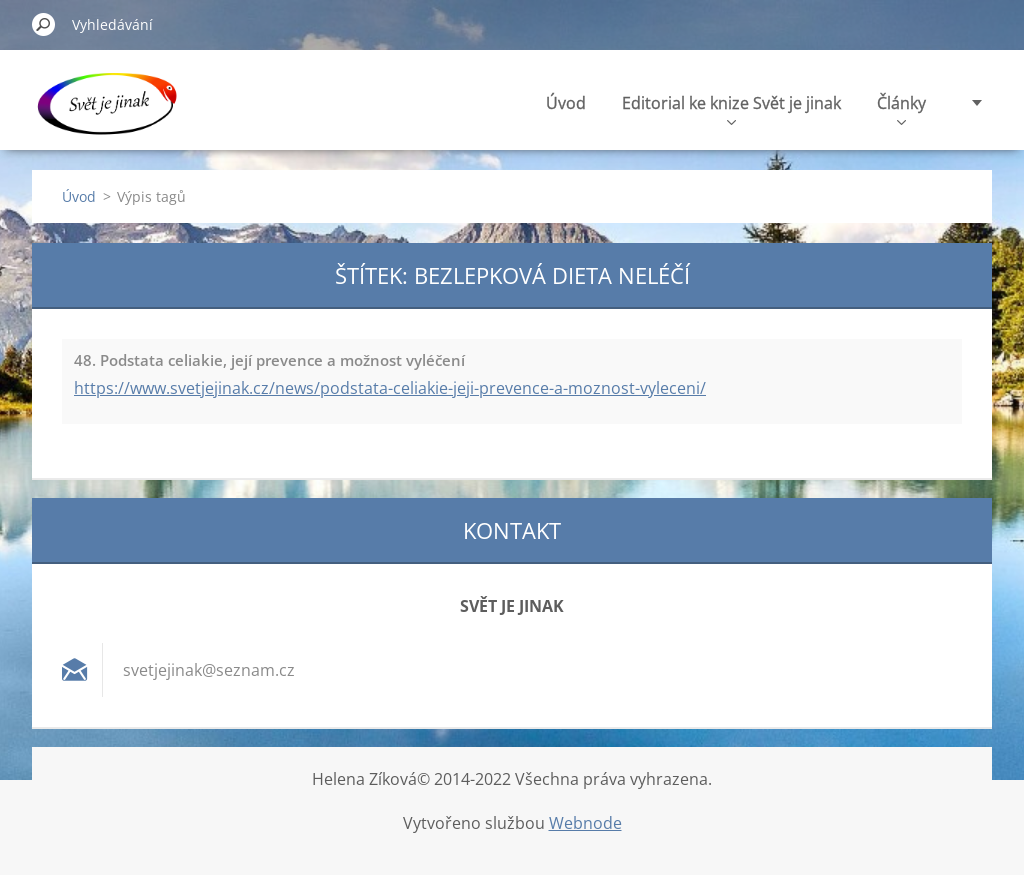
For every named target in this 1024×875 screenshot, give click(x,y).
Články (901, 108)
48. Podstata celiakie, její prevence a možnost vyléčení (269, 360)
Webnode (585, 823)
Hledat (44, 24)
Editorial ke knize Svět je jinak (731, 108)
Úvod (566, 103)
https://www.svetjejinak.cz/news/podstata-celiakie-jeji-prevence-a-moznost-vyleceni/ (390, 388)
